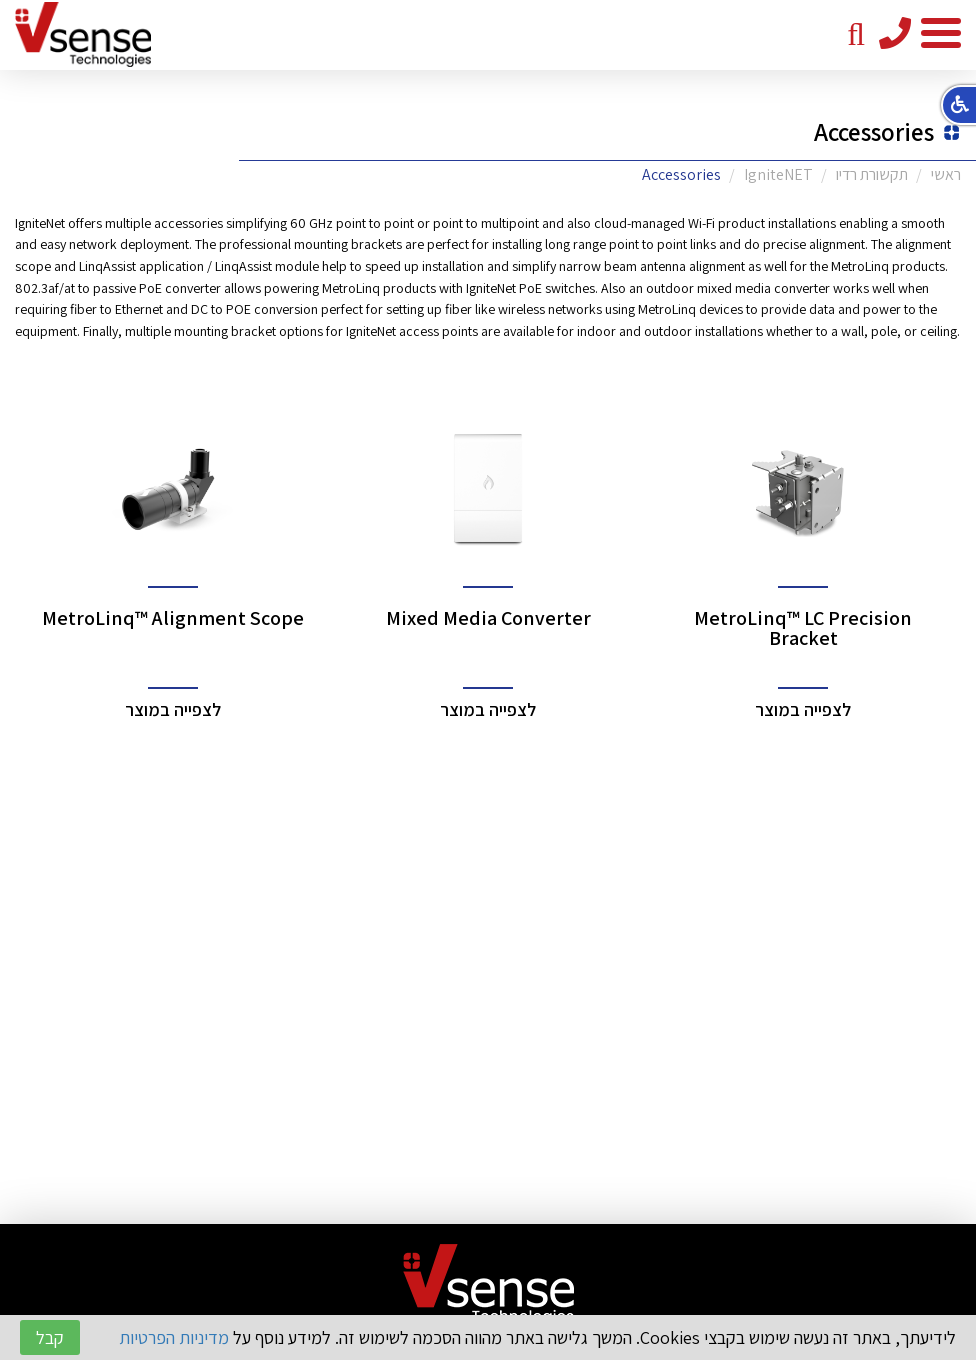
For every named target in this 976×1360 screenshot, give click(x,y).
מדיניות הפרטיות (174, 1337)
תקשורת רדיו (872, 174)
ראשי (946, 174)
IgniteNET (778, 174)
